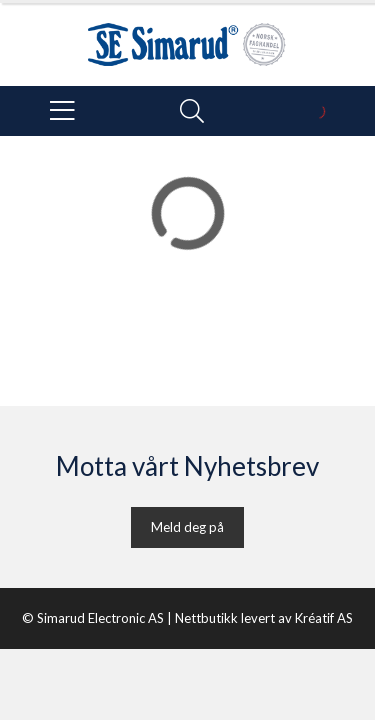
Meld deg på (187, 527)
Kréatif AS (324, 618)
